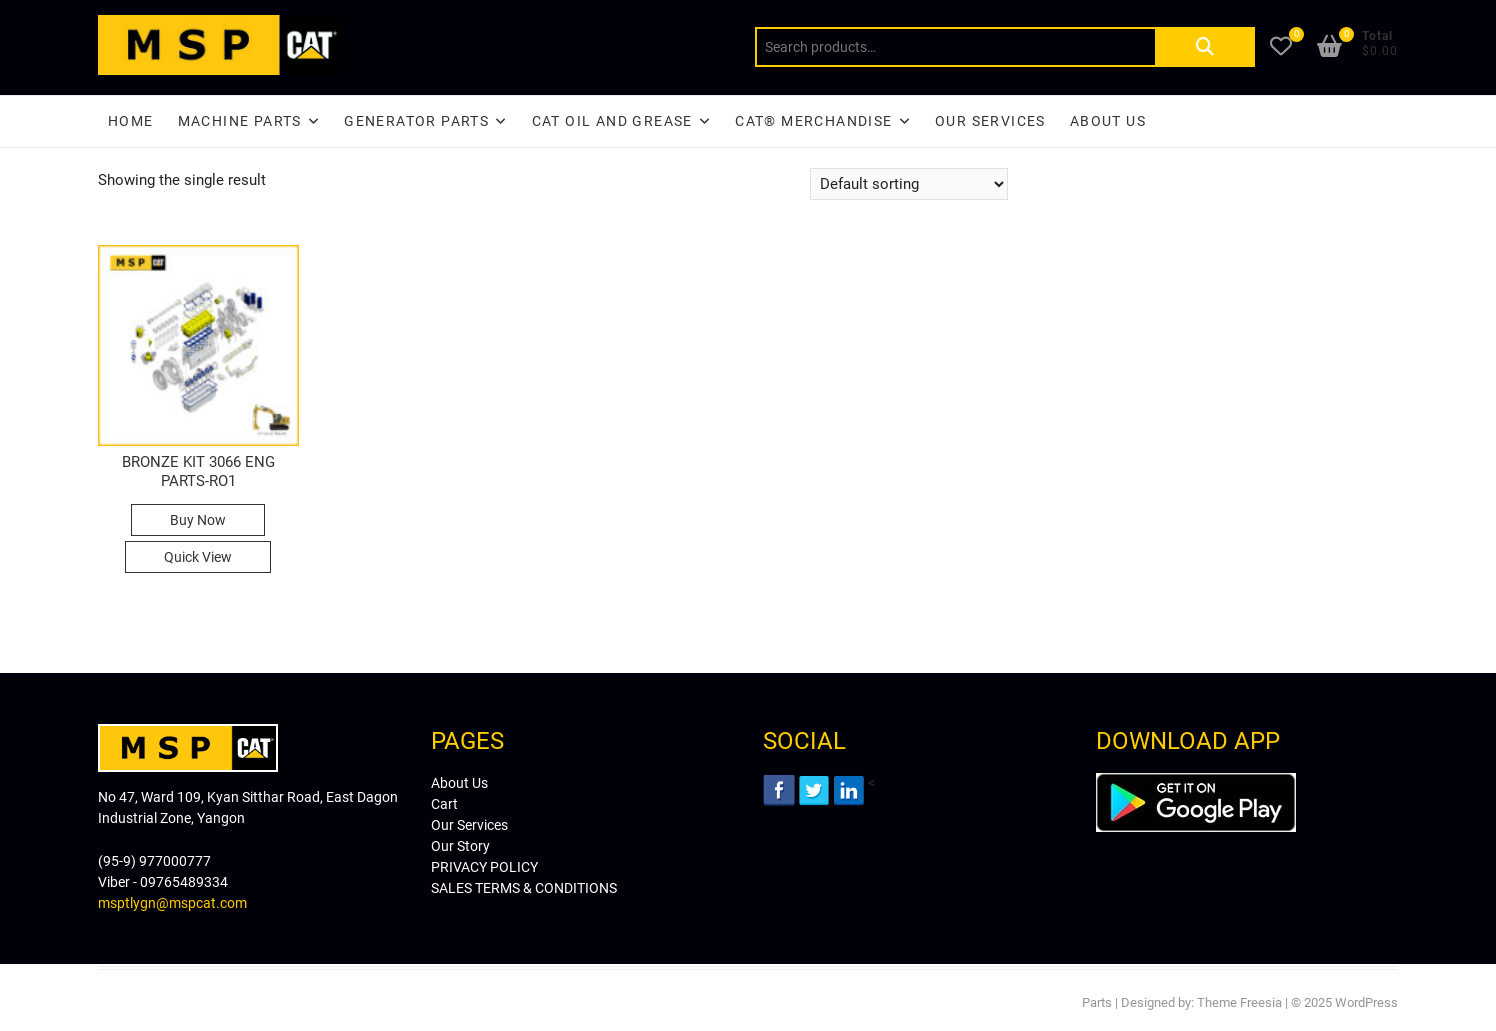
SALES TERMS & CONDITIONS (524, 888)
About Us (1108, 121)
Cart (444, 804)
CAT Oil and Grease (612, 121)
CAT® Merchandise (813, 121)
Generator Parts (416, 121)
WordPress (1366, 1002)
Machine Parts (240, 121)
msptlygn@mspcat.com (172, 903)
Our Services (990, 121)
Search (1205, 47)
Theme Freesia (1239, 1002)
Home (131, 121)
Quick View (198, 557)
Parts (1097, 1002)
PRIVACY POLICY (484, 867)
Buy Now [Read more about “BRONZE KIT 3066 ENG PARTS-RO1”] (198, 520)
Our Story (460, 846)
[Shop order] (909, 184)
